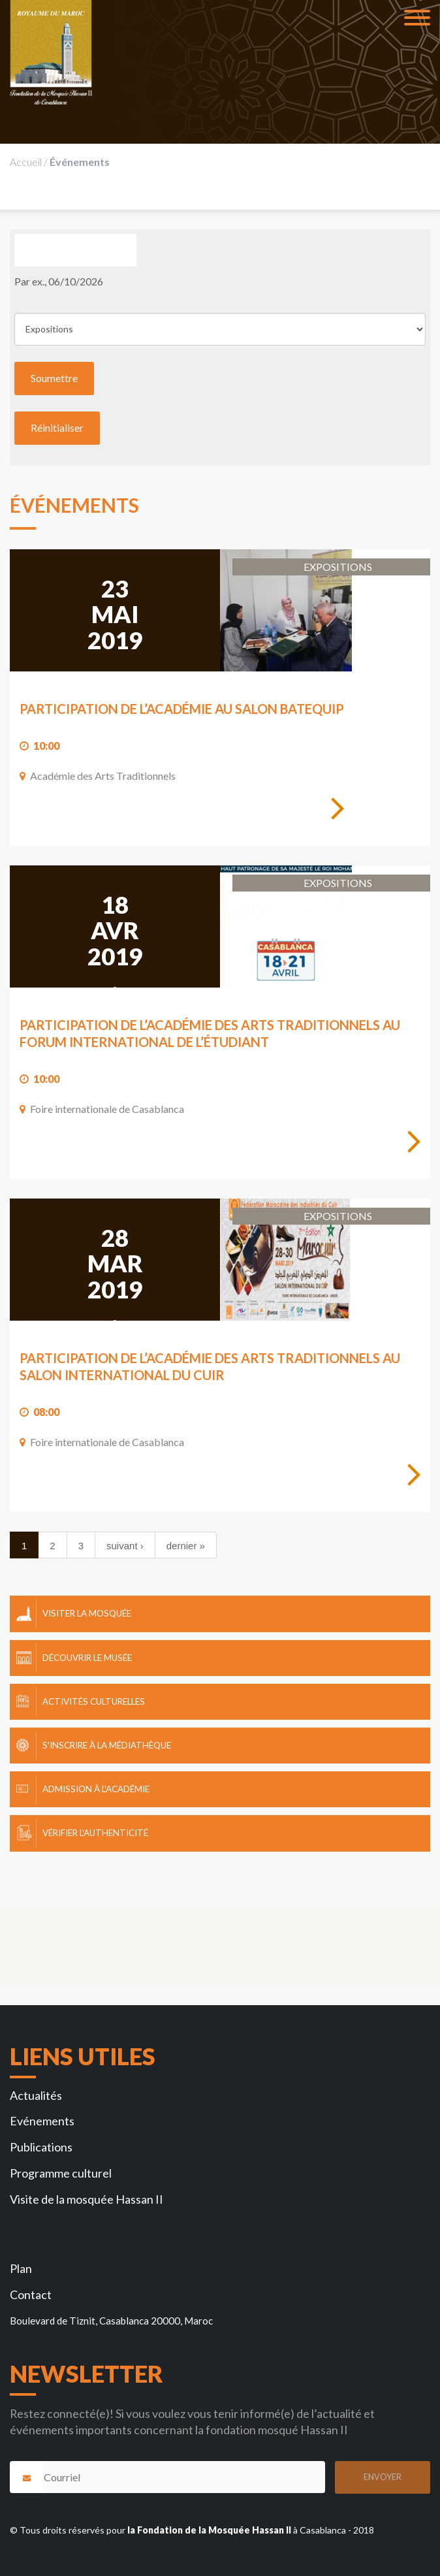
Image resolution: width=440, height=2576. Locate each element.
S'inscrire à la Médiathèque (106, 1745)
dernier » (185, 1545)
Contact (31, 2294)
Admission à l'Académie (95, 1789)
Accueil (26, 161)
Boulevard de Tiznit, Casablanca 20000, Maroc (111, 2320)
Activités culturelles (93, 1701)
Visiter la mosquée (86, 1613)
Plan (21, 2268)
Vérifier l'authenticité (95, 1832)
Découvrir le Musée (87, 1657)
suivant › (125, 1545)
